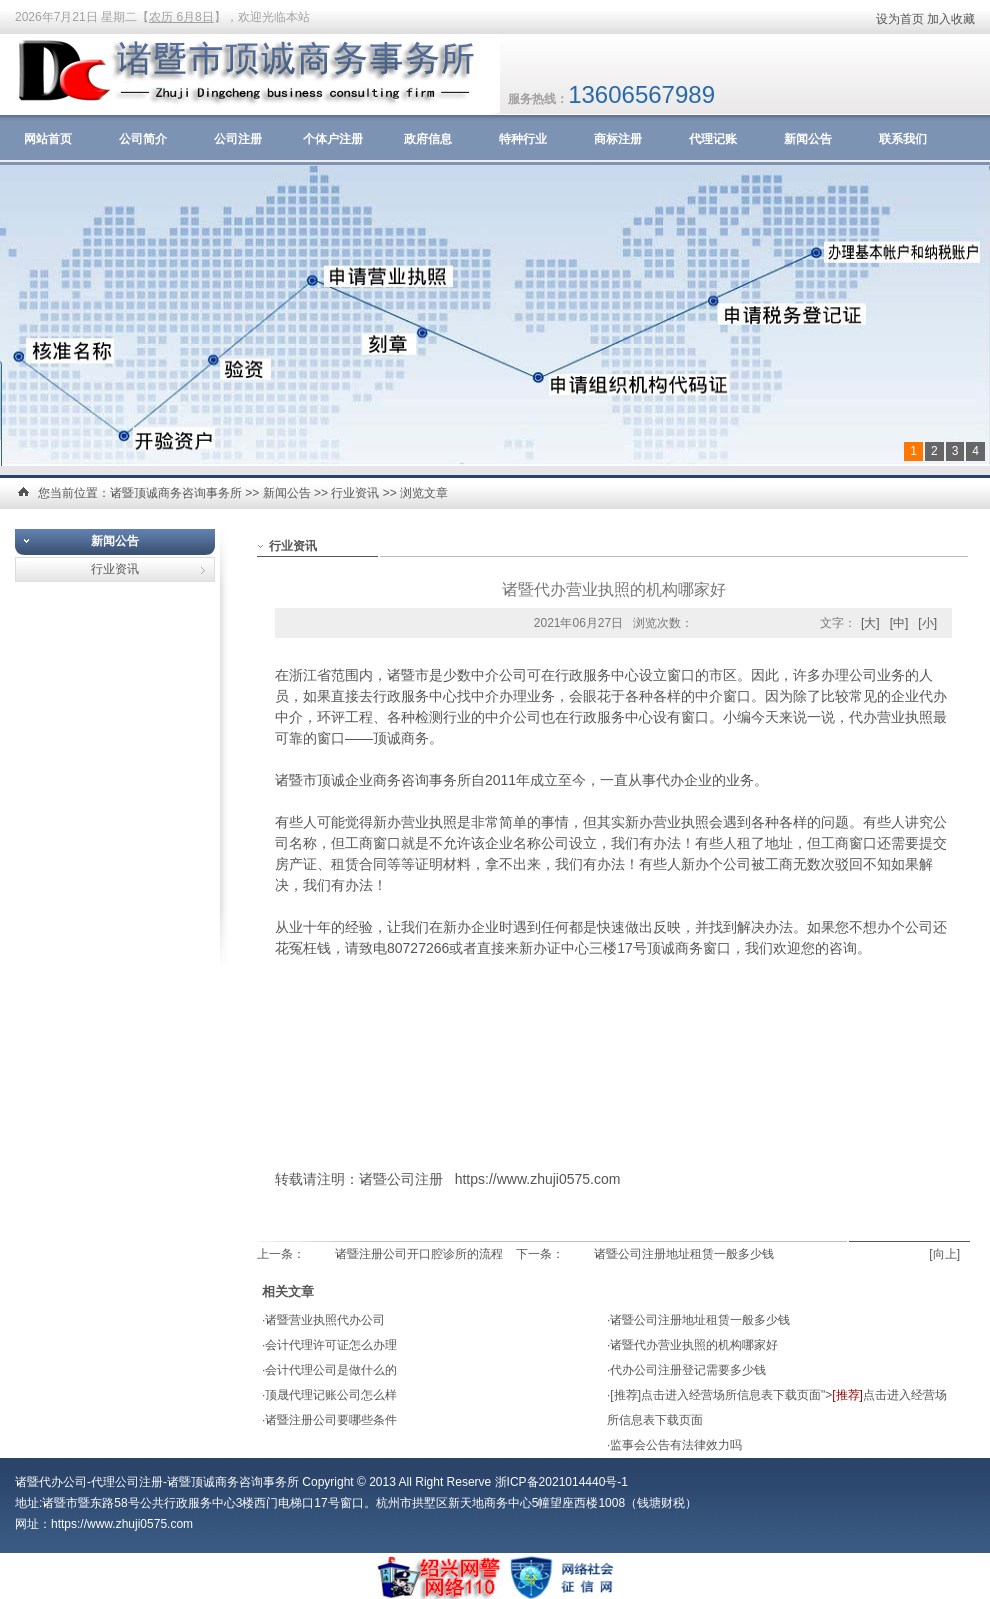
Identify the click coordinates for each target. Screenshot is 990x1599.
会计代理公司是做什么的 (331, 1370)
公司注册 (238, 139)
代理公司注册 (127, 1482)
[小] (927, 623)
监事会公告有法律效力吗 (676, 1445)
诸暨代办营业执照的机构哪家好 (694, 1345)
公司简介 (143, 139)
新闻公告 (808, 139)
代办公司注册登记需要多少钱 (688, 1370)
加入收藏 (951, 19)
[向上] (944, 1254)
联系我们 (903, 139)
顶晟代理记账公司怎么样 (331, 1395)
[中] (899, 623)
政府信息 (428, 139)
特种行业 (523, 139)
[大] (870, 623)
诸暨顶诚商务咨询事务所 (176, 493)
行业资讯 (355, 493)
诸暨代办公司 (51, 1482)
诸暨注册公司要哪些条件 (331, 1420)
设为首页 (900, 19)
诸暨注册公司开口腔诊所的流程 (419, 1254)
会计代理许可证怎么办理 (331, 1345)
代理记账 (713, 139)
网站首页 (48, 139)
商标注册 (618, 139)
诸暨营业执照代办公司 (325, 1320)
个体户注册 (333, 139)
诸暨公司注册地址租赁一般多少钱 (684, 1254)
